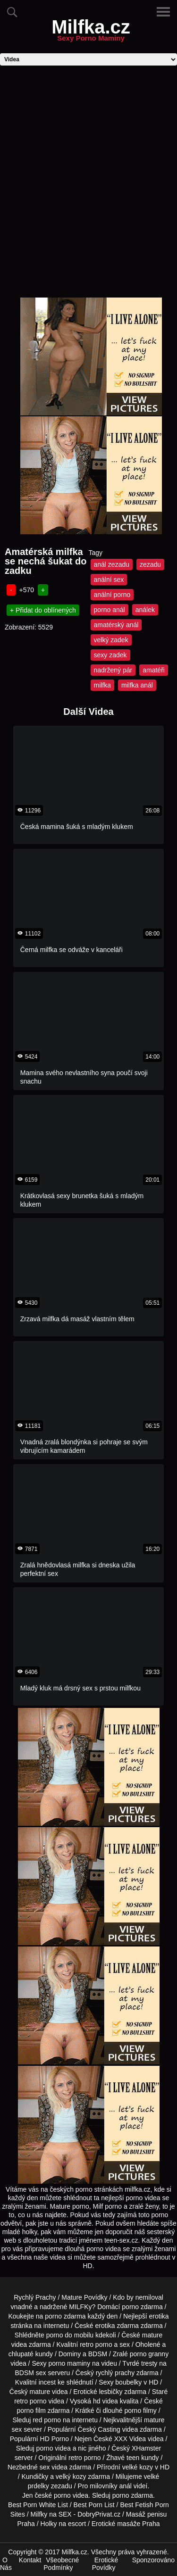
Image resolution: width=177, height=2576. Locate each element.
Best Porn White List (38, 2505)
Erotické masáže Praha (126, 2523)
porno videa (53, 2448)
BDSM (97, 2354)
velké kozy (137, 2467)
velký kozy (71, 2476)
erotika (159, 2316)
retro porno (96, 2344)
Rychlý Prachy (35, 2297)
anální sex (109, 579)
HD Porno (54, 2439)
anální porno (112, 594)
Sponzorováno (153, 2560)
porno (130, 2307)
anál (125, 2486)
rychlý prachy (115, 2373)
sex (45, 2467)
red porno (47, 2420)
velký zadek (111, 640)
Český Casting (99, 2429)
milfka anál (137, 685)
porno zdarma (65, 2316)
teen (132, 2457)
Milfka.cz (90, 32)
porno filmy (140, 2410)
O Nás (6, 2563)
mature (152, 2335)
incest (47, 2382)
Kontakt (30, 2560)
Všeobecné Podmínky (61, 2563)
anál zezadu (112, 564)
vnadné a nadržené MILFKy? (53, 2307)
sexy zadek (110, 655)
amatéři (154, 670)
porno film (31, 2410)
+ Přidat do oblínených (43, 610)
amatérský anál (116, 625)
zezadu (150, 564)
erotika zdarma (117, 2325)
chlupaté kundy (30, 2354)
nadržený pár (113, 670)
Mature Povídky (84, 2297)
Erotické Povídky (105, 2563)
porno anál (109, 609)
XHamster (146, 2448)
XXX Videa (130, 2439)
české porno (52, 2495)
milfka (102, 685)
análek (145, 609)
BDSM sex (30, 2373)
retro (75, 2457)
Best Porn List (94, 2505)
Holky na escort (63, 2523)
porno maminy (69, 2363)
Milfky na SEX (51, 2514)
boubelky (128, 2382)
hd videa (105, 2401)
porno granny (149, 2354)
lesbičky (111, 2391)
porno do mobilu (69, 2335)
